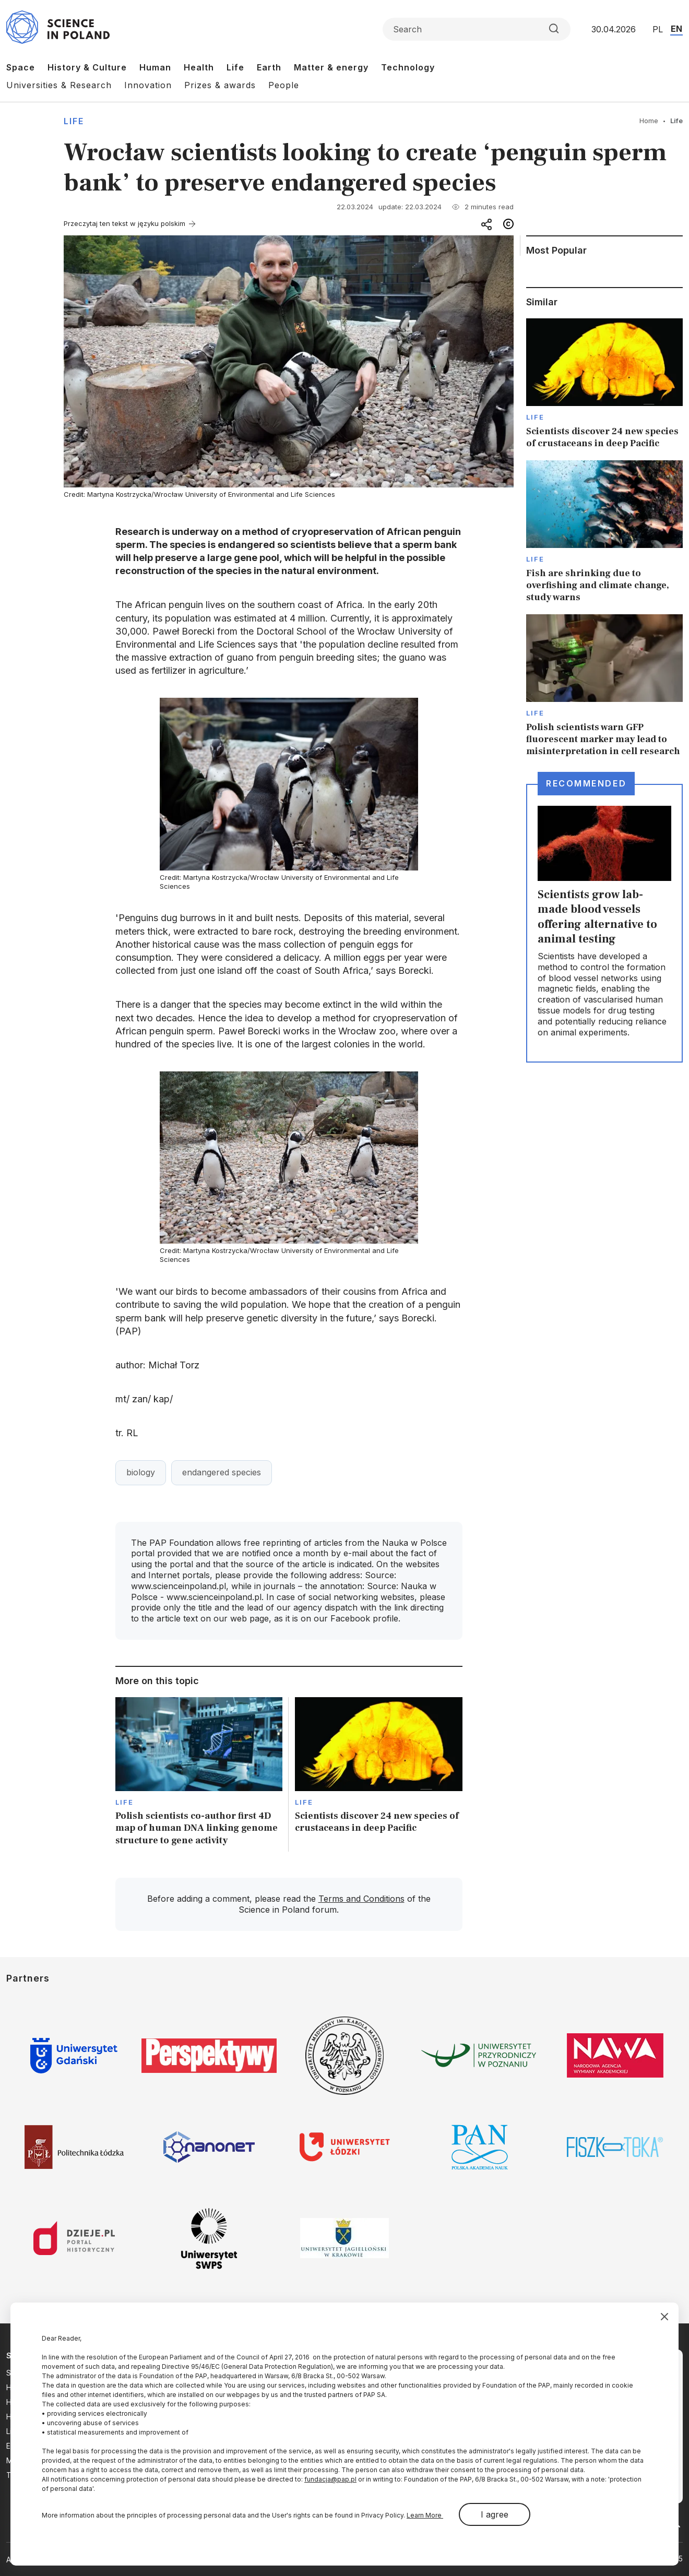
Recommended (586, 783)
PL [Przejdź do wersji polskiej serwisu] (657, 29)
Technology (408, 67)
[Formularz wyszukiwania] (477, 29)
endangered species (221, 1472)
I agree (494, 2514)
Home (648, 120)
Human (155, 67)
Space (20, 67)
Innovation (148, 85)
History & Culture (87, 67)
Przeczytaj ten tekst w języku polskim (124, 223)
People (283, 85)
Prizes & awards (220, 85)
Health (199, 67)
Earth (269, 67)
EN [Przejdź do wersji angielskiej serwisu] (676, 28)
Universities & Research (59, 85)
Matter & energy (331, 67)
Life (235, 67)
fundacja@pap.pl (330, 2479)
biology (140, 1472)
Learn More (425, 2515)
